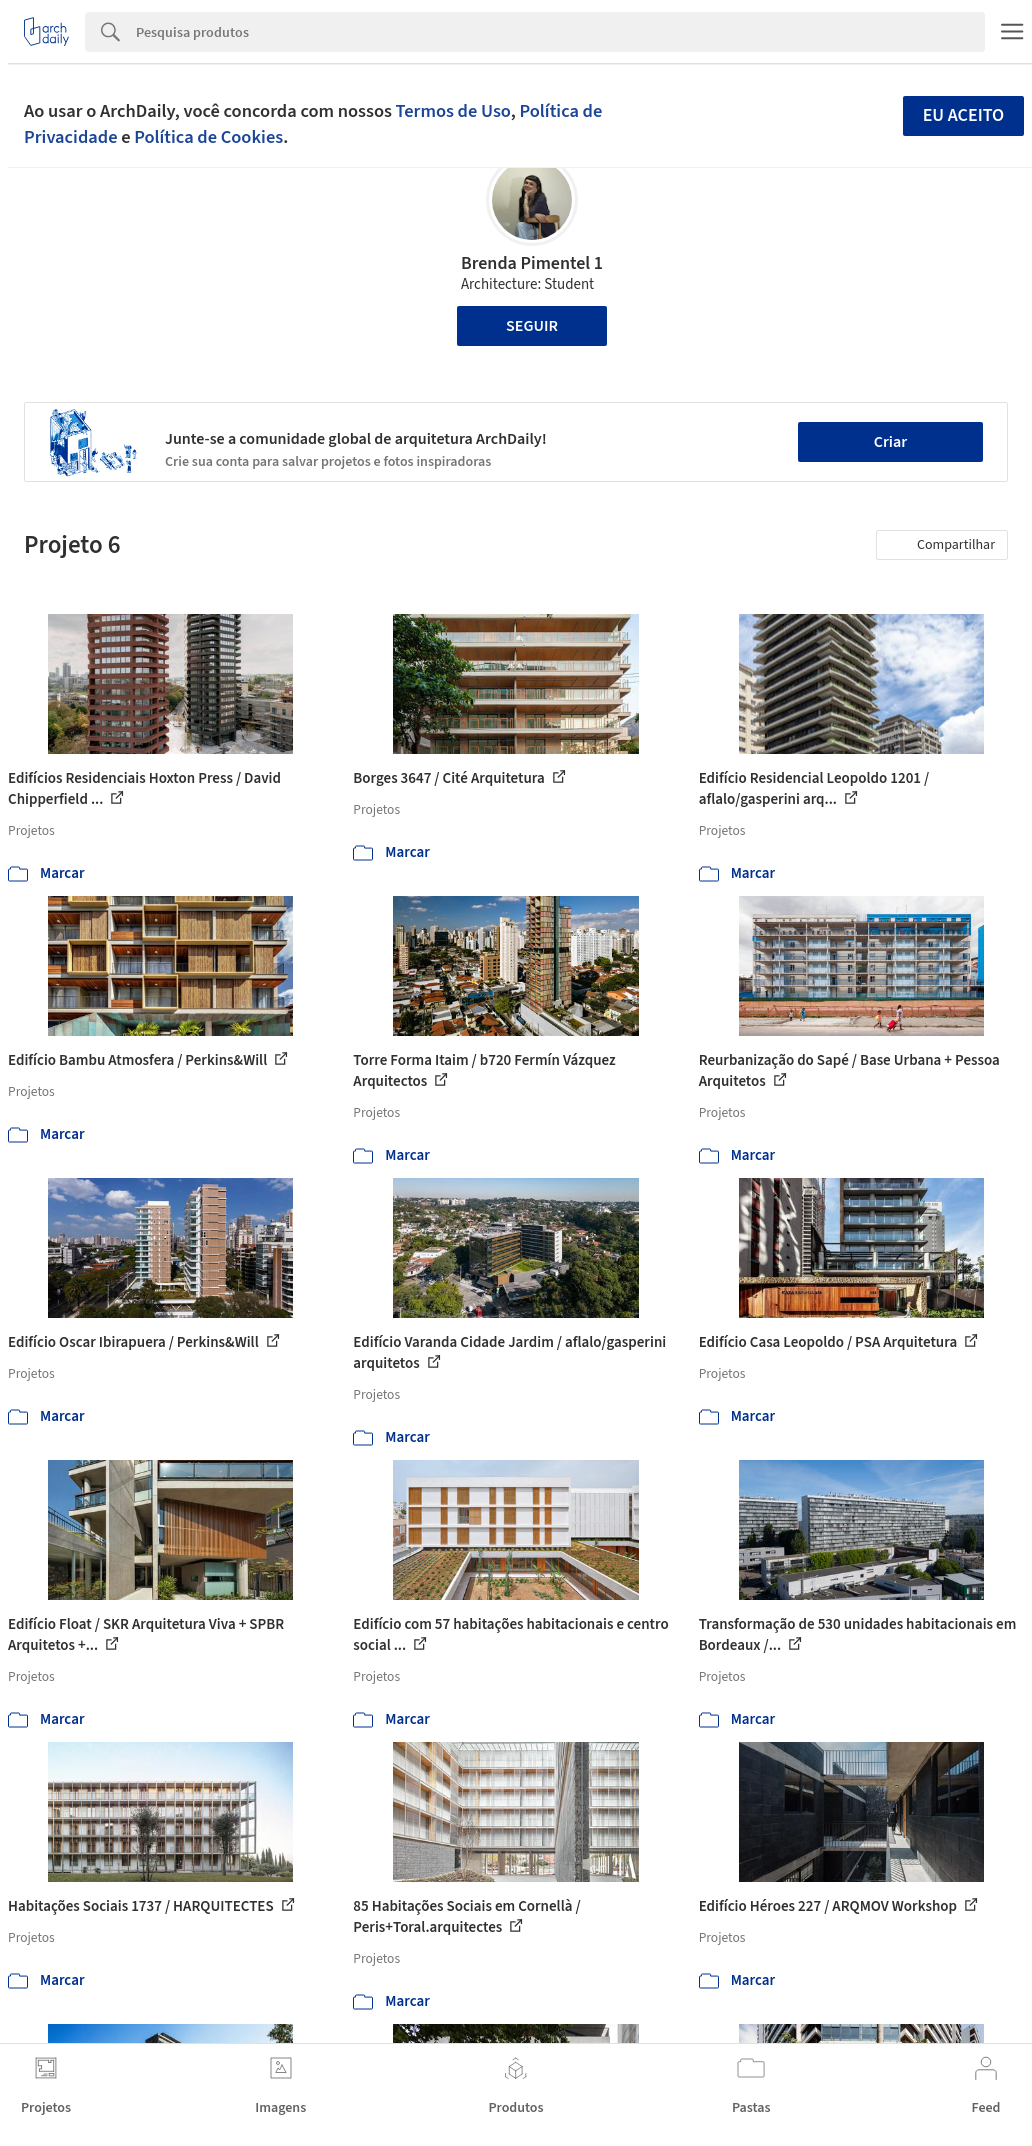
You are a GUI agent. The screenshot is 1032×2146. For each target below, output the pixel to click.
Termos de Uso (453, 111)
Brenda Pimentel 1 (532, 263)
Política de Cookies (208, 137)
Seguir (532, 326)
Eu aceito (964, 115)
